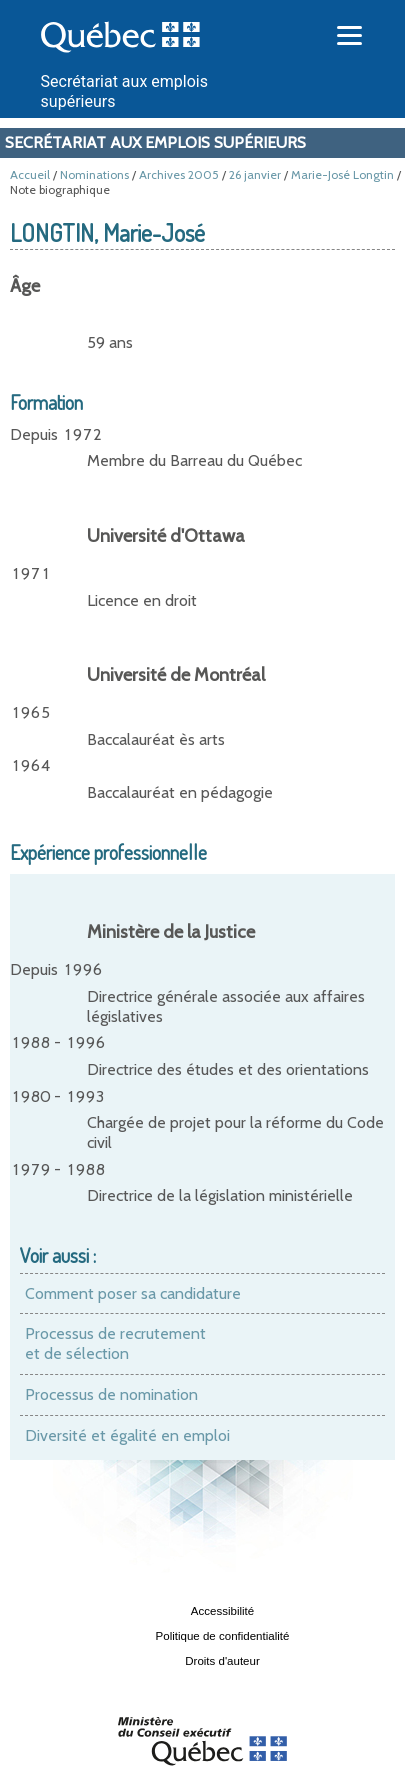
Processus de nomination (111, 1394)
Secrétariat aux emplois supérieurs (155, 142)
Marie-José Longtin (342, 174)
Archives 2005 (179, 174)
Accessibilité (222, 1611)
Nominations (94, 174)
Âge (25, 286)
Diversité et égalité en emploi (127, 1435)
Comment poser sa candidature (133, 1293)
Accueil (30, 174)
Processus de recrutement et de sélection (115, 1343)
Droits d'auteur (222, 1661)
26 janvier (255, 174)
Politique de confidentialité (223, 1636)
